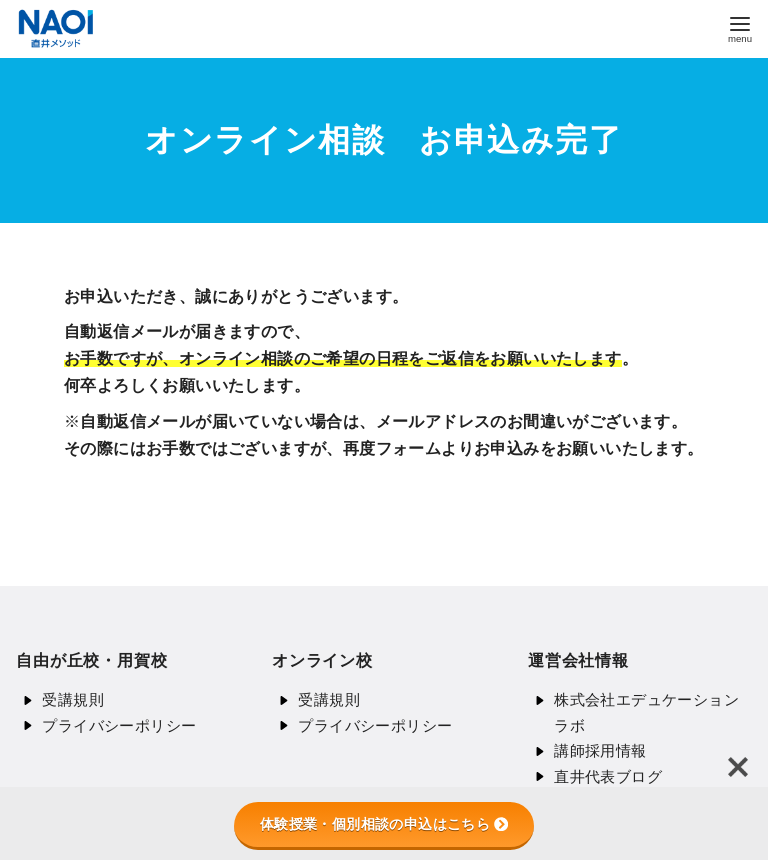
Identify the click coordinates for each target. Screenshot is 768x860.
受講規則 (73, 699)
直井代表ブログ (608, 776)
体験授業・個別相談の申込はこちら (384, 824)
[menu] (740, 27)
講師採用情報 (600, 750)
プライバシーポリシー (119, 725)
